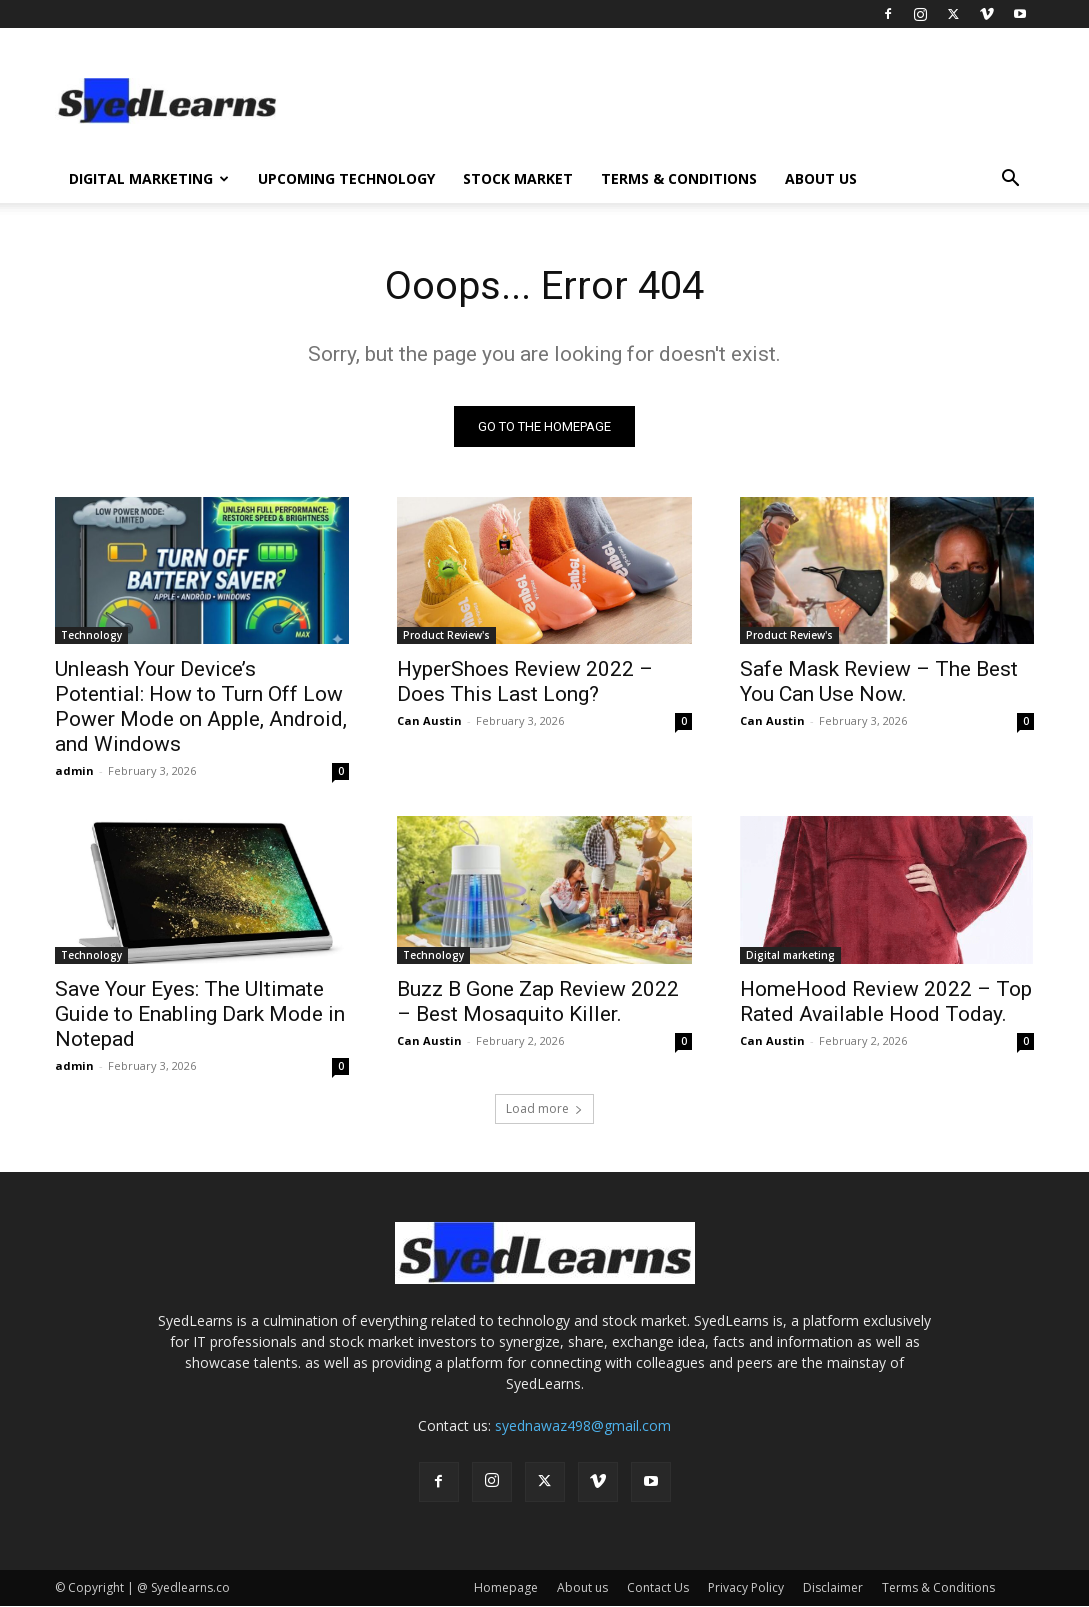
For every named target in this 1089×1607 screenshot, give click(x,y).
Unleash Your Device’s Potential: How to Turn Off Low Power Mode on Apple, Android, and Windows (201, 706)
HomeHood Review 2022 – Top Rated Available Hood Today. (886, 1001)
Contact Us (658, 1588)
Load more (544, 1109)
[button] (1011, 180)
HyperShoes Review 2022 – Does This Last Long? (525, 681)
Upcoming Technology (346, 178)
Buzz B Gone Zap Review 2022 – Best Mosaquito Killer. (538, 1001)
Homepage (506, 1588)
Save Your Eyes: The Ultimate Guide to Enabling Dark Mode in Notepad (200, 1014)
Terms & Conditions (679, 178)
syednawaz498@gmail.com (583, 1426)
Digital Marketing (149, 178)
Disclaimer (833, 1588)
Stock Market (518, 178)
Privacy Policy (746, 1588)
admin (74, 770)
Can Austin (429, 720)
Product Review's (446, 635)
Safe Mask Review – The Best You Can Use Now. (879, 681)
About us (821, 178)
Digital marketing (790, 955)
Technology (91, 635)
